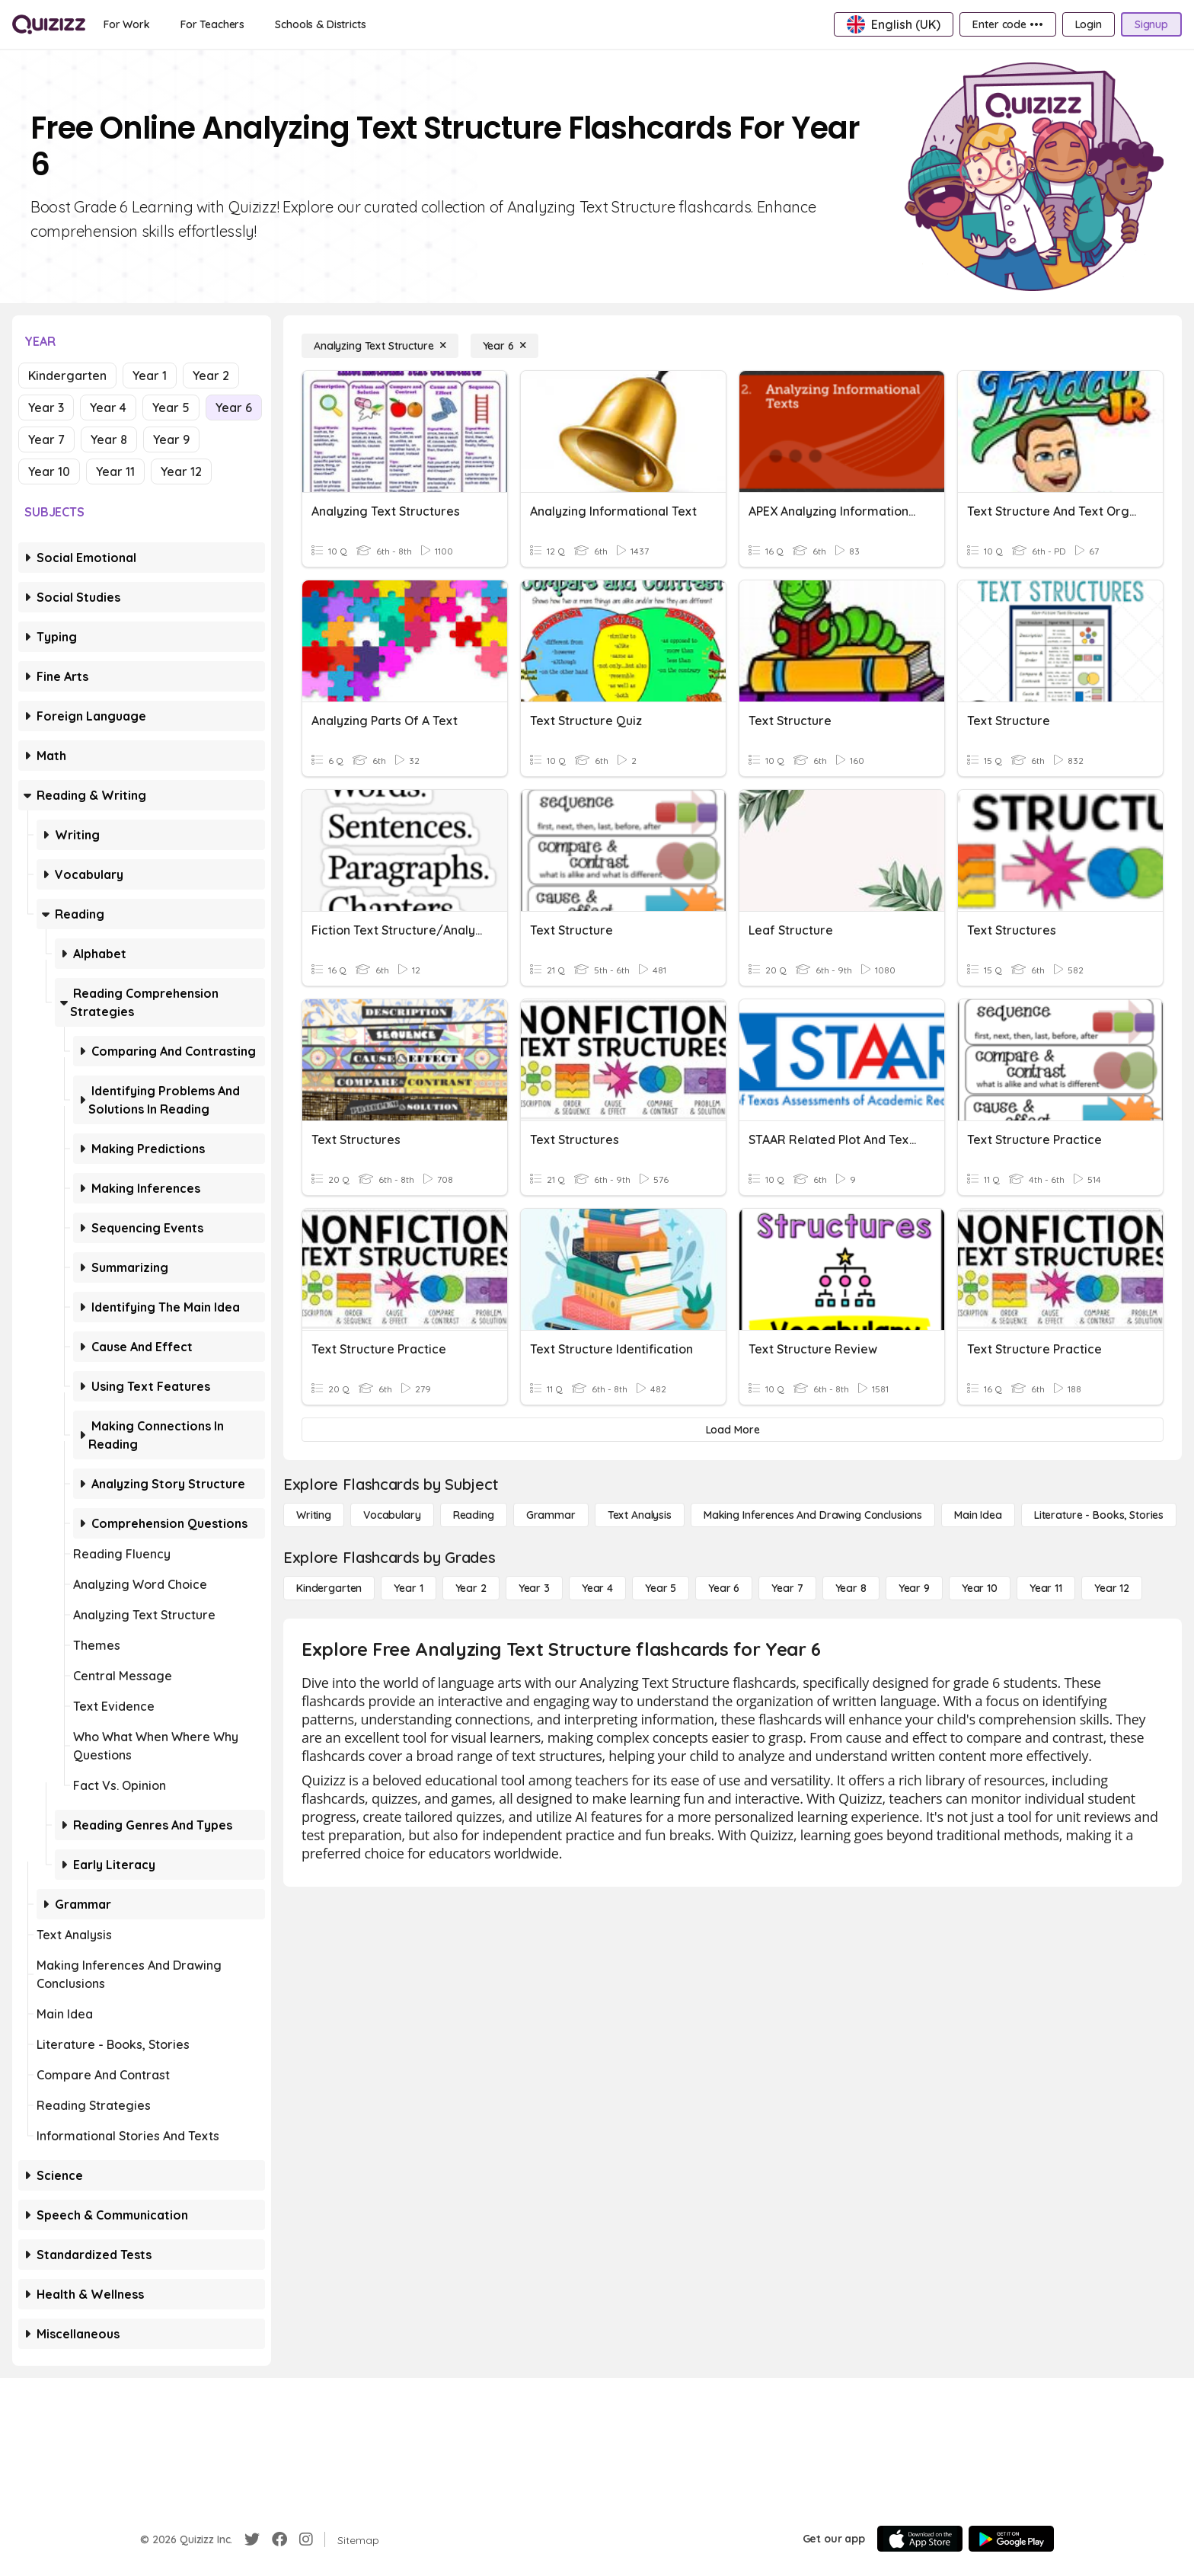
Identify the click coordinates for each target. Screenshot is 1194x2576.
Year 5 (171, 407)
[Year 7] (787, 1588)
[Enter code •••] (1007, 24)
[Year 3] (534, 1588)
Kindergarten (67, 375)
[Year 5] (660, 1588)
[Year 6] (504, 346)
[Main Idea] (978, 1515)
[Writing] (313, 1515)
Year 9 (171, 439)
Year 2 (211, 375)
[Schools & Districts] (320, 24)
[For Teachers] (212, 24)
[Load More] (733, 1429)
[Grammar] (551, 1515)
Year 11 (115, 471)
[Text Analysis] (640, 1515)
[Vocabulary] (392, 1515)
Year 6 (233, 407)
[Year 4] (597, 1588)
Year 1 (149, 375)
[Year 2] (471, 1588)
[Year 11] (1046, 1588)
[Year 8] (851, 1588)
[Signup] (1151, 24)
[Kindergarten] (329, 1588)
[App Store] (920, 2539)
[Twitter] (252, 2539)
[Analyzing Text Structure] (380, 346)
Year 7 (46, 439)
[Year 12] (1111, 1588)
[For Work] (126, 24)
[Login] (1088, 24)
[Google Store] (1011, 2539)
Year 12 (181, 471)
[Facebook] (279, 2539)
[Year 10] (979, 1588)
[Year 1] (408, 1588)
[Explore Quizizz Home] (48, 24)
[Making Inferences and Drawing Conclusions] (813, 1515)
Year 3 (46, 407)
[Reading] (473, 1515)
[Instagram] (306, 2539)
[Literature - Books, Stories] (1098, 1515)
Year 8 (109, 439)
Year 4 (108, 407)
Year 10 (49, 471)
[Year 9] (914, 1588)
